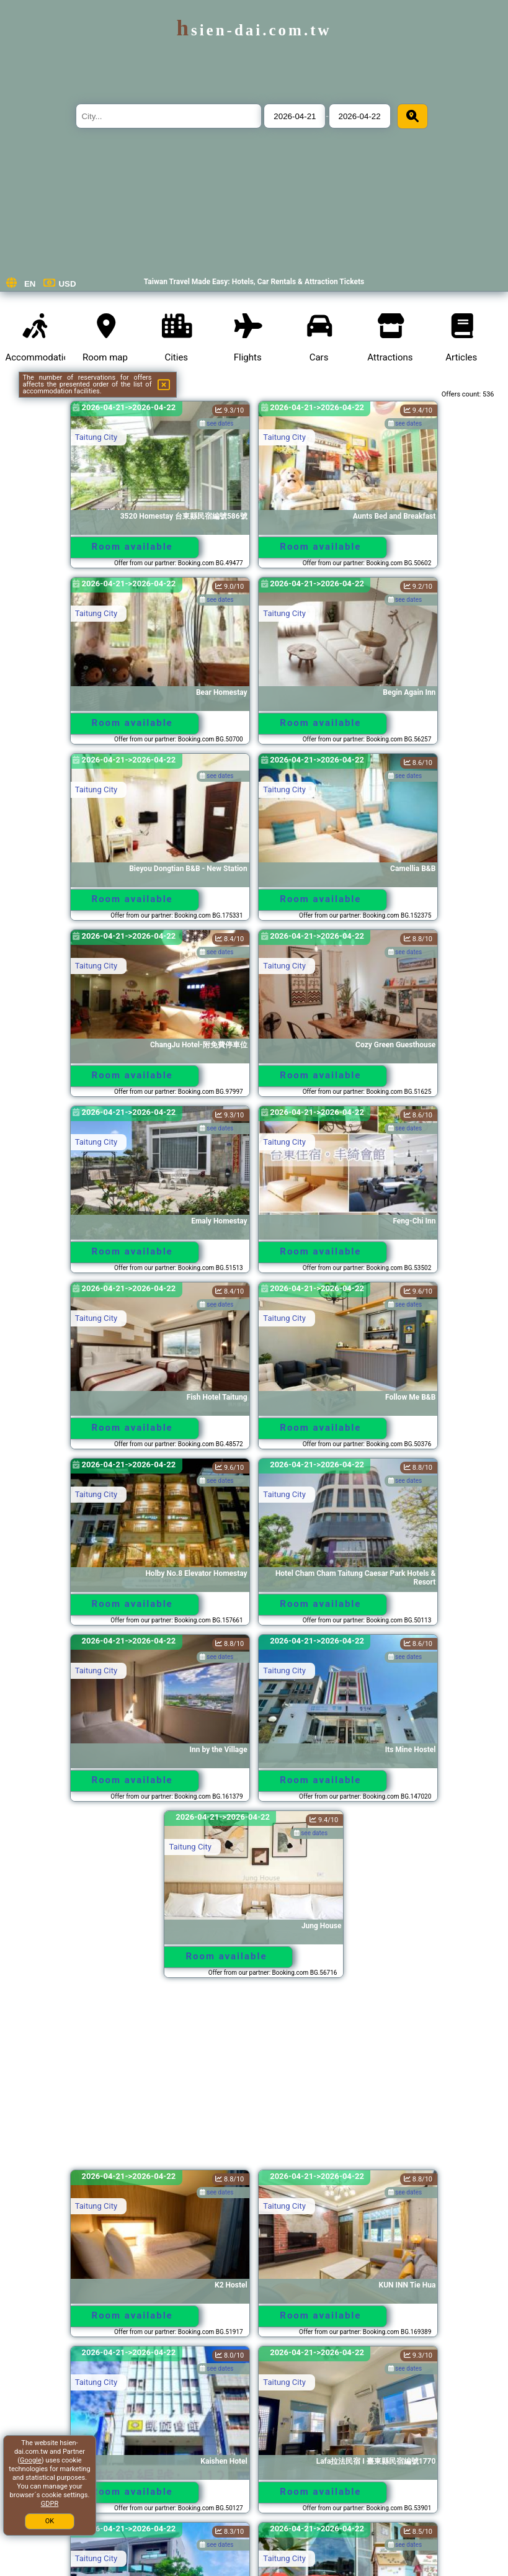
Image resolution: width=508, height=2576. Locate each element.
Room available (132, 546)
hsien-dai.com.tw (253, 30)
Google (31, 2460)
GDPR (49, 2504)
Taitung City (96, 437)
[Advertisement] (253, 2080)
